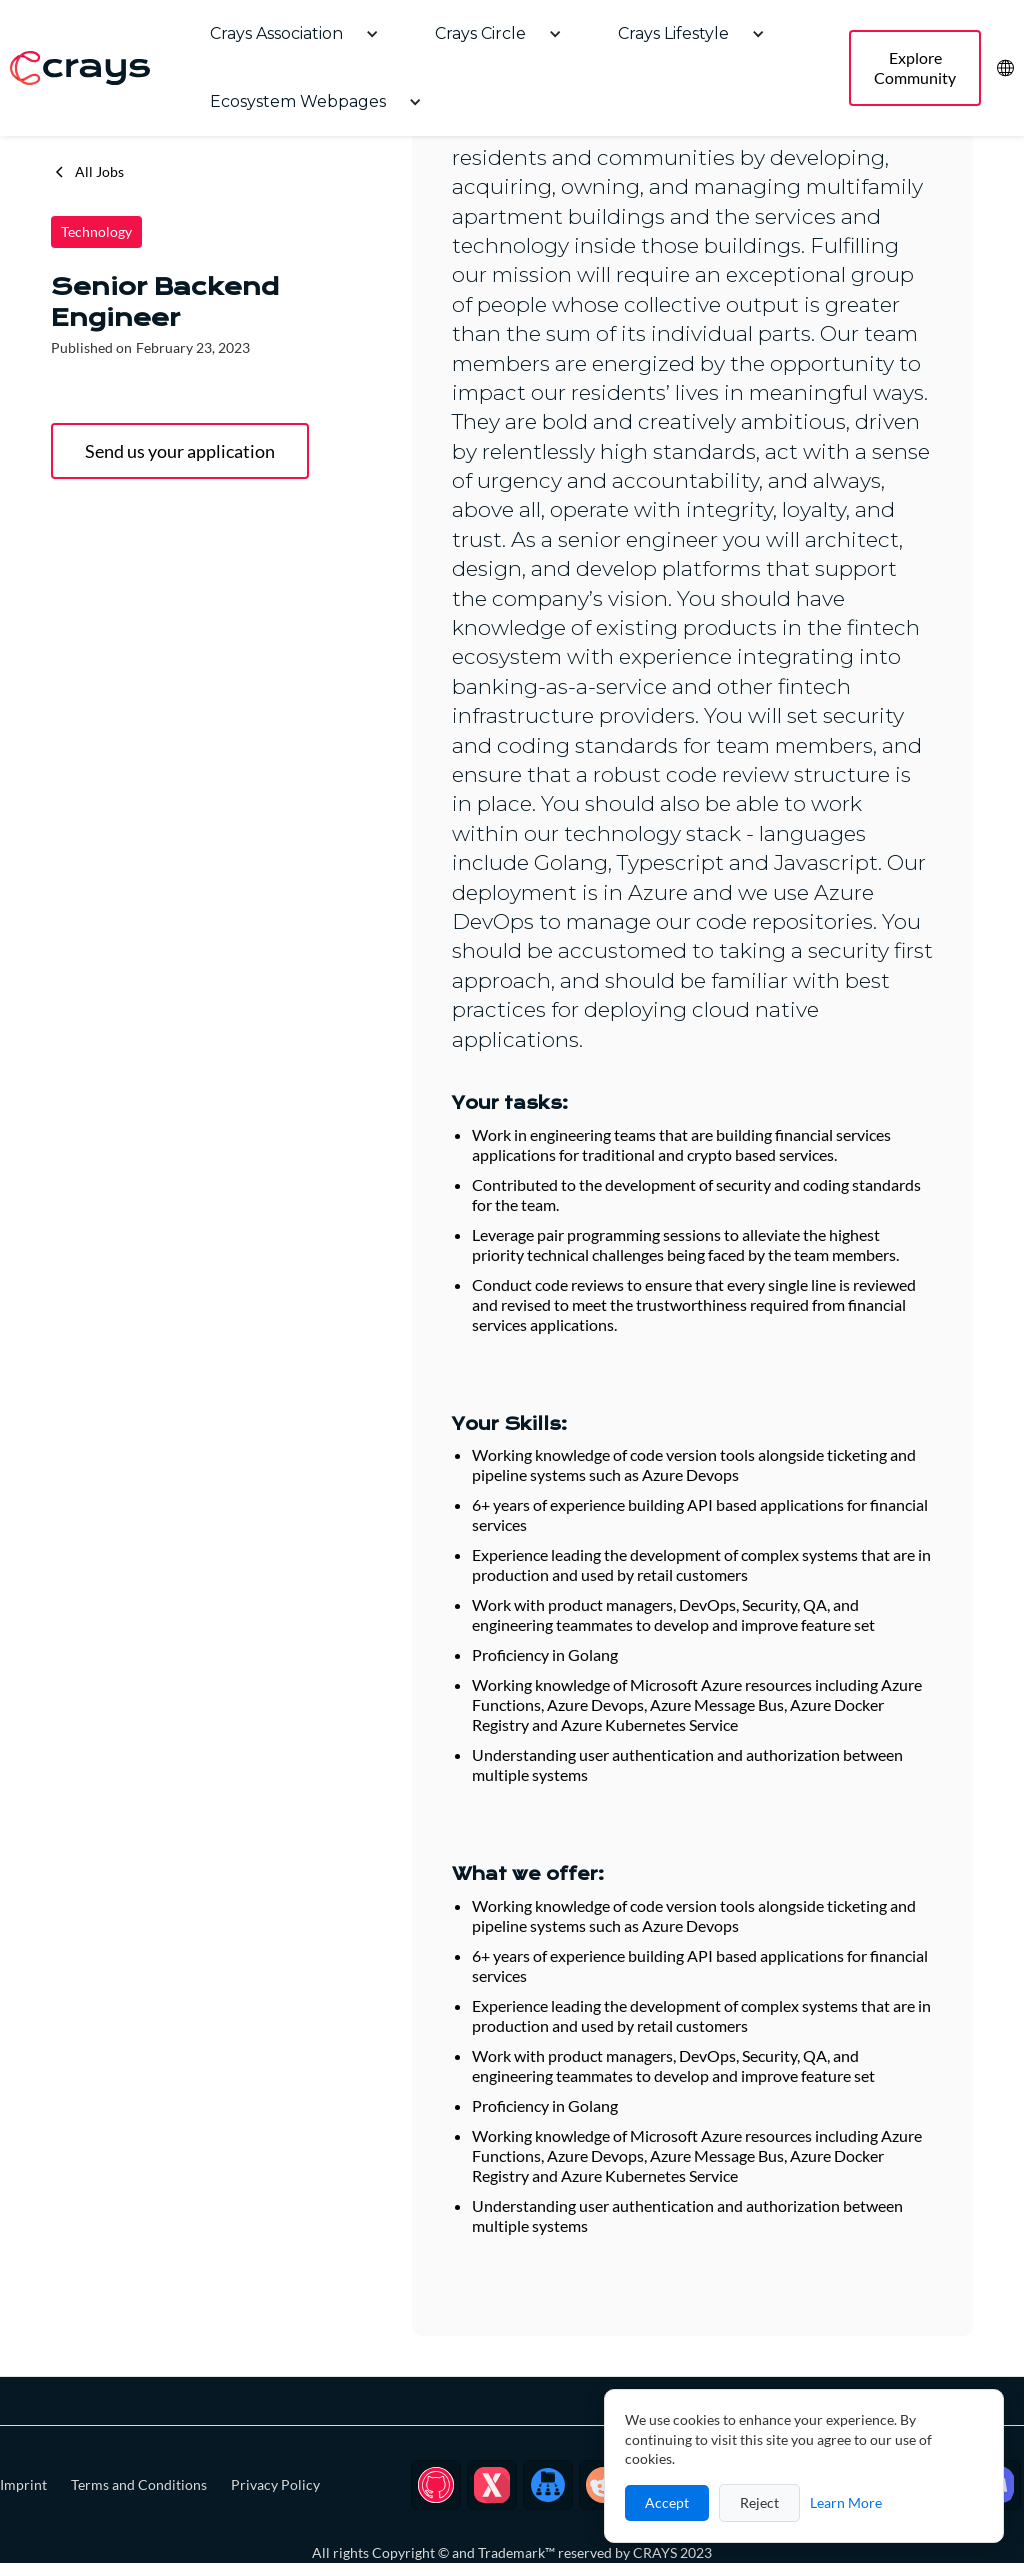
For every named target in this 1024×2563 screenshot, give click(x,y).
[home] (80, 68)
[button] (286, 34)
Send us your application (180, 451)
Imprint (23, 2484)
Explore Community (915, 67)
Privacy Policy (275, 2484)
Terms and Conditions (139, 2484)
